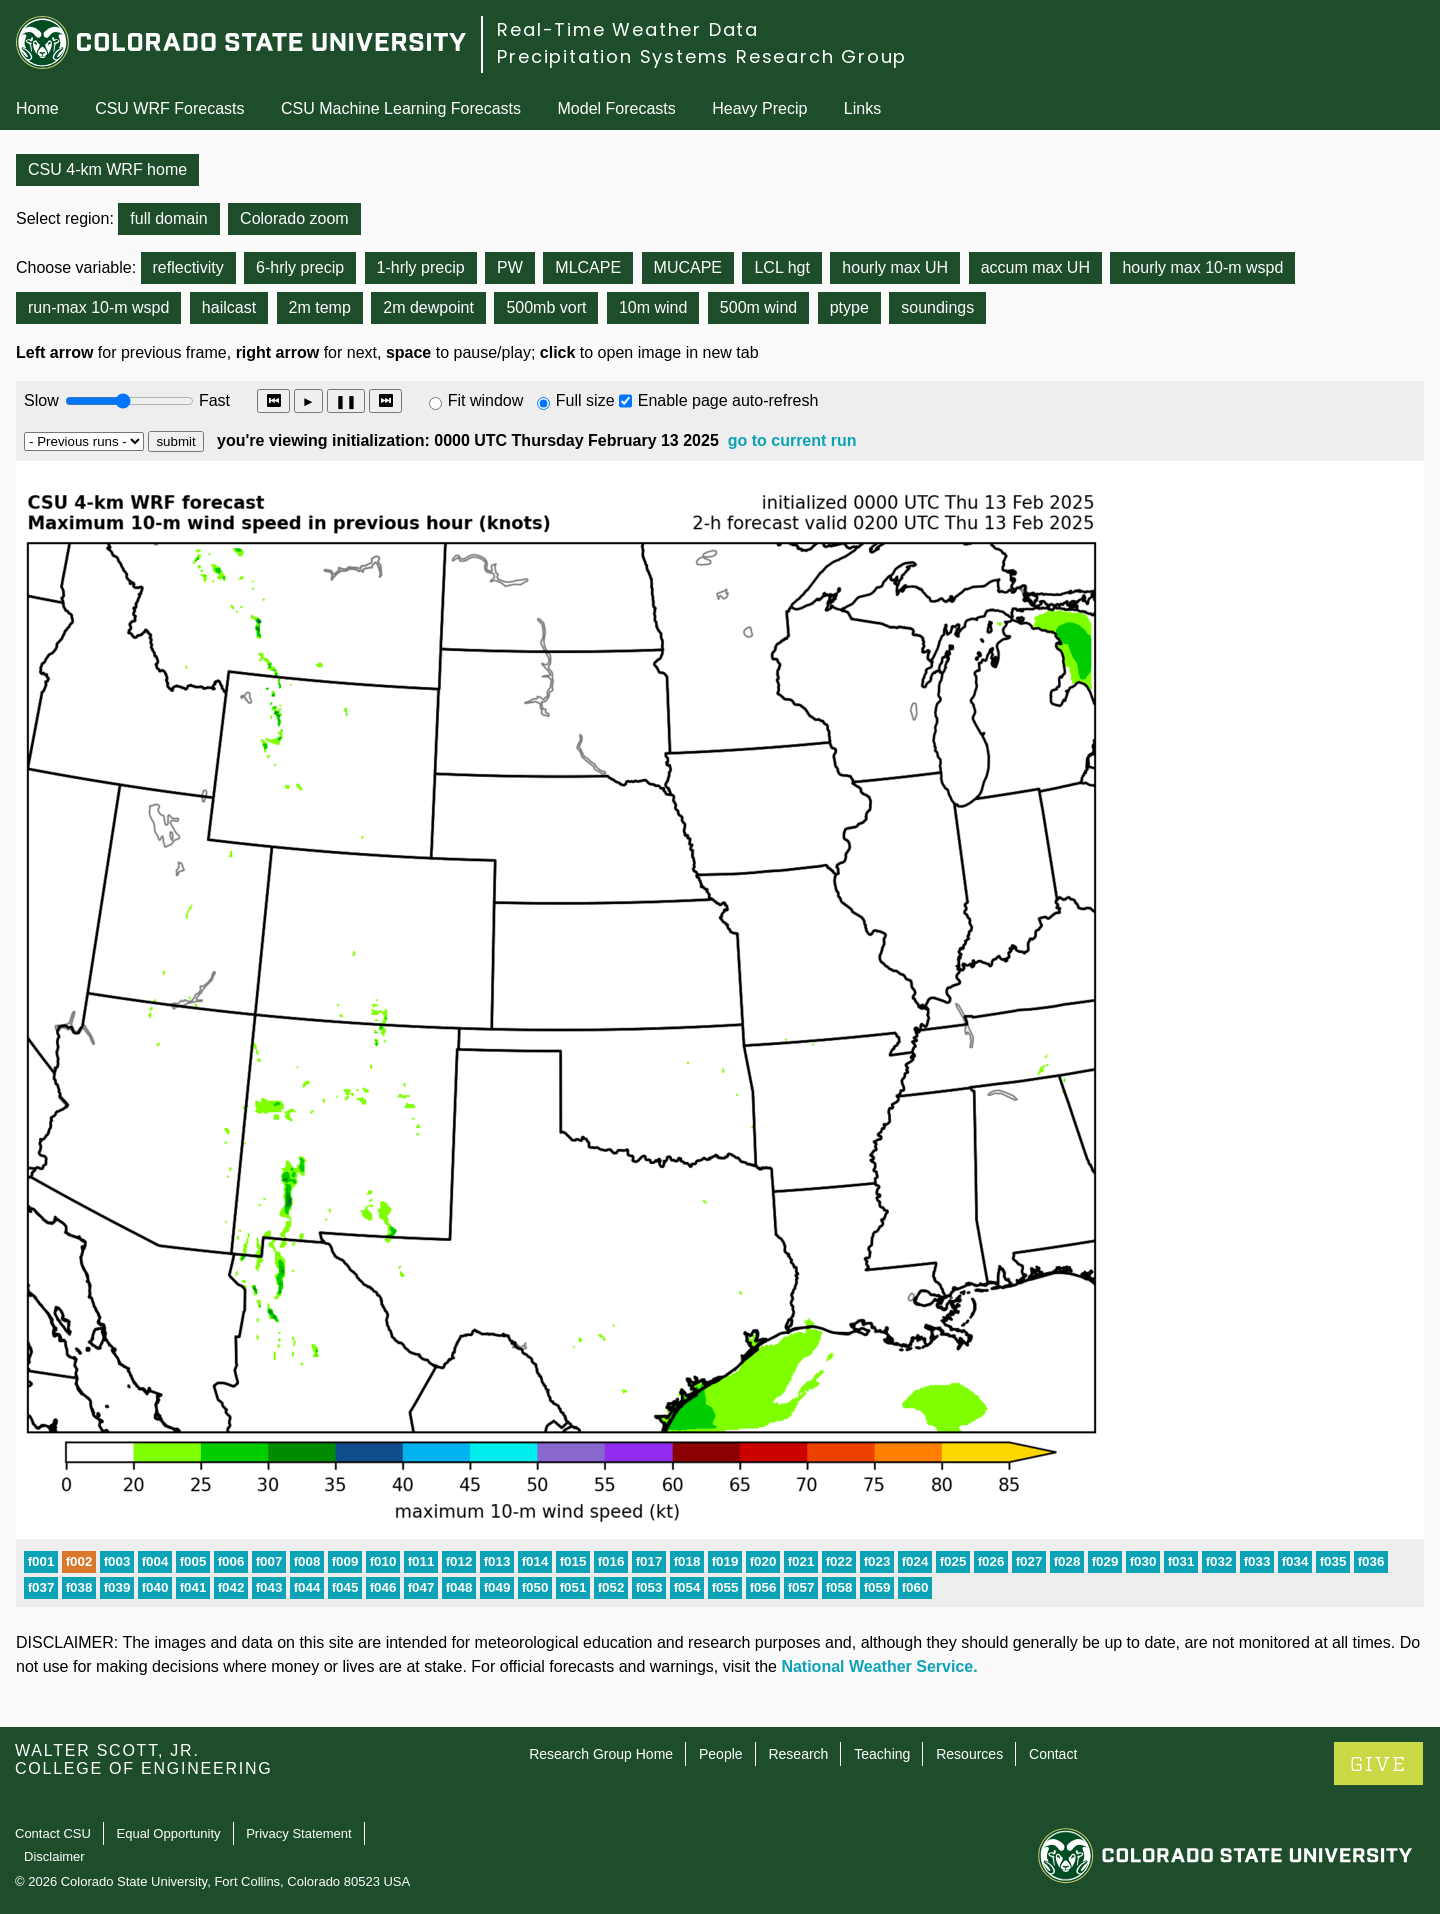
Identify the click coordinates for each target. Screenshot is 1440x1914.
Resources (969, 1754)
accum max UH (1035, 267)
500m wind (758, 307)
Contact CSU (53, 1833)
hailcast (229, 307)
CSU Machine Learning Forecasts (401, 108)
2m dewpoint (428, 307)
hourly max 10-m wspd (1202, 267)
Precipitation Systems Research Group (702, 56)
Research (798, 1754)
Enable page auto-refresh (728, 400)
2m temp (320, 307)
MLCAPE (588, 267)
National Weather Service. (879, 1666)
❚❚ (346, 401)
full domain (168, 218)
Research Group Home (601, 1754)
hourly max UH (895, 267)
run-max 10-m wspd (98, 307)
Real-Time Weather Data (628, 29)
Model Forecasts (617, 108)
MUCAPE (688, 267)
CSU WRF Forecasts (169, 108)
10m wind (653, 307)
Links (862, 108)
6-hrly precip (300, 267)
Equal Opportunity (169, 1833)
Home (37, 108)
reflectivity (188, 267)
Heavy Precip (759, 108)
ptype (849, 307)
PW (510, 267)
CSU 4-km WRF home (107, 169)
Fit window (486, 400)
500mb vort (546, 307)
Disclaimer (54, 1856)
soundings (937, 307)
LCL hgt (781, 267)
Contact (1053, 1754)
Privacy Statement (299, 1833)
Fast (213, 400)
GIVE (1378, 1764)
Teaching (882, 1754)
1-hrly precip (421, 267)
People (721, 1754)
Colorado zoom (294, 218)
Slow (41, 400)
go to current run (792, 440)
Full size (585, 400)
